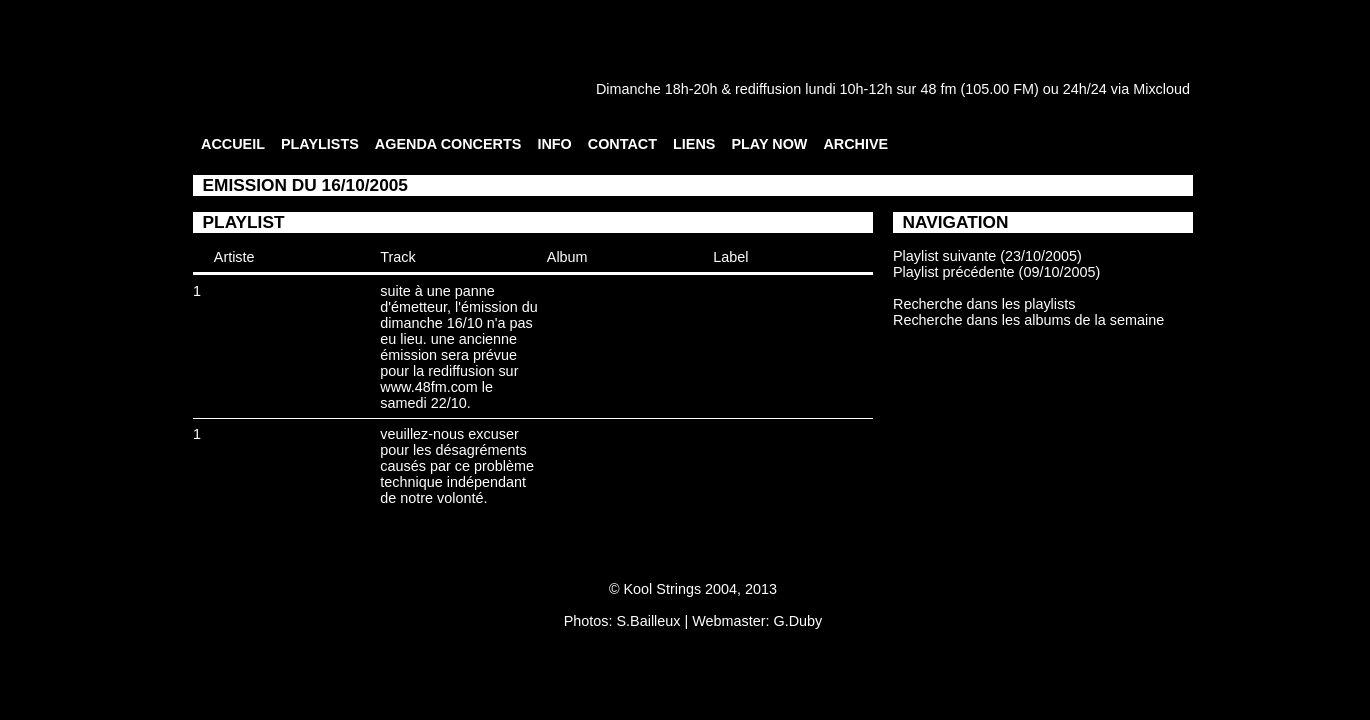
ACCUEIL (233, 144)
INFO (554, 144)
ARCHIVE (855, 144)
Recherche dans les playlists (984, 304)
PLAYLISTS (320, 144)
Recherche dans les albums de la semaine (1028, 320)
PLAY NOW (769, 144)
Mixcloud (1161, 89)
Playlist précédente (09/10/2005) (996, 272)
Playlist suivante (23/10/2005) (987, 256)
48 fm (938, 89)
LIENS (694, 144)
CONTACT (622, 144)
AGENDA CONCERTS (448, 144)
